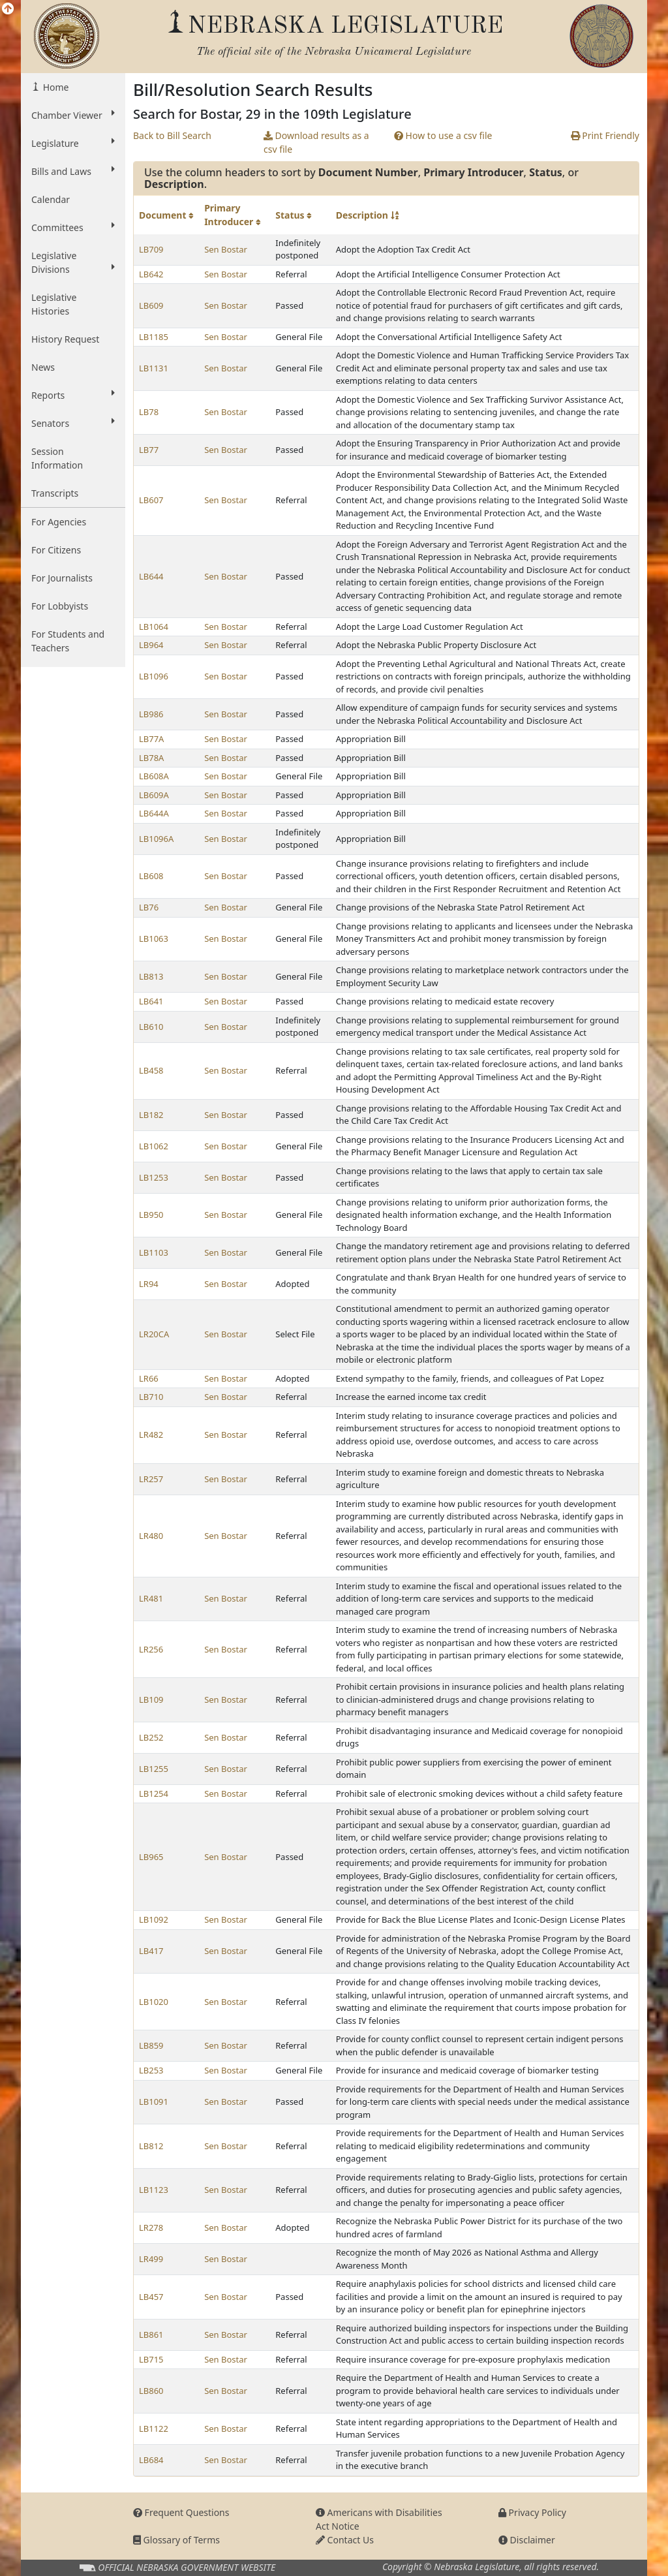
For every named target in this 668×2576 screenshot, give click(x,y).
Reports (73, 394)
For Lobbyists (59, 606)
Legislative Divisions (73, 262)
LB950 (151, 1214)
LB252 (151, 1737)
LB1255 (153, 1769)
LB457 (151, 2297)
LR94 (149, 1284)
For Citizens (56, 550)
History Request (65, 339)
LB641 (151, 1001)
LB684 (151, 2460)
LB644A (154, 813)
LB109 (151, 1699)
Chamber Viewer (73, 114)
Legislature (73, 142)
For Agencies (58, 522)
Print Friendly (605, 135)
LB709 (151, 249)
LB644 (151, 576)
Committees (73, 227)
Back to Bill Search (172, 135)
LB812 (151, 2146)
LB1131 (153, 368)
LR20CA (154, 1334)
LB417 (151, 1951)
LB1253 (153, 1177)
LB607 (151, 500)
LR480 (151, 1536)
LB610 (151, 1026)
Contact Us (345, 2540)
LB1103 (153, 1252)
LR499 (151, 2259)
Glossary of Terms (176, 2540)
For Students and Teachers (67, 641)
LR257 (151, 1479)
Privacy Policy (532, 2512)
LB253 (151, 2070)
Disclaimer (526, 2540)
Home (54, 87)
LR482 (151, 1434)
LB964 (151, 645)
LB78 (149, 412)
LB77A (151, 739)
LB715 (151, 2359)
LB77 (149, 450)
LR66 (149, 1378)
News (43, 367)
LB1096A (156, 839)
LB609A (154, 795)
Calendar (50, 199)
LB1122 (153, 2428)
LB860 (151, 2391)
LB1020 (153, 2002)
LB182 (151, 1115)
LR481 (151, 1598)
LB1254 (153, 1793)
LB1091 (153, 2101)
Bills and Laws (73, 171)
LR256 (151, 1649)
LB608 (151, 876)
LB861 (151, 2334)
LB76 (149, 907)
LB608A (154, 776)
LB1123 (153, 2190)
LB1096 (153, 676)
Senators (73, 422)
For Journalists (62, 578)
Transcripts (54, 493)
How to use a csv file (443, 135)
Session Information (57, 458)
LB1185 (153, 337)
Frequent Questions (181, 2512)
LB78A (151, 758)
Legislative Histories (53, 304)
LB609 (151, 305)
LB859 (151, 2045)
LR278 (151, 2227)
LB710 (151, 1397)
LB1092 (153, 1919)
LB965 (151, 1857)
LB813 (151, 976)
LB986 (151, 714)
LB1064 (153, 626)
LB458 (151, 1070)
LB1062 (153, 1146)
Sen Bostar (225, 249)
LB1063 (153, 938)
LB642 (151, 274)
